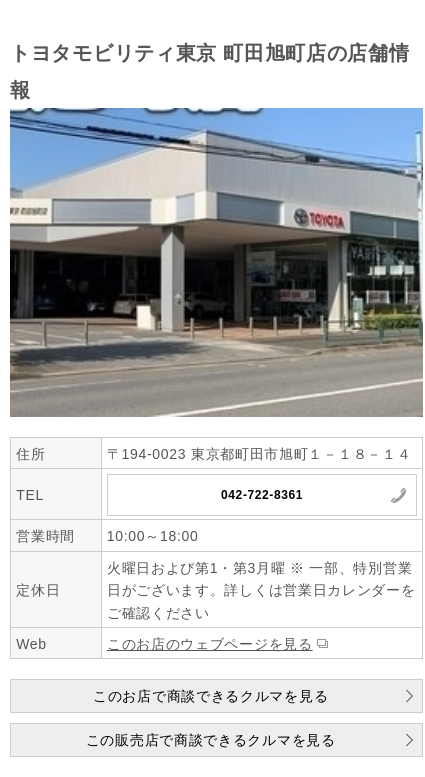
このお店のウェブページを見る (210, 644)
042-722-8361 (262, 495)
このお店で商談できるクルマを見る (210, 696)
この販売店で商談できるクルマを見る (211, 740)
